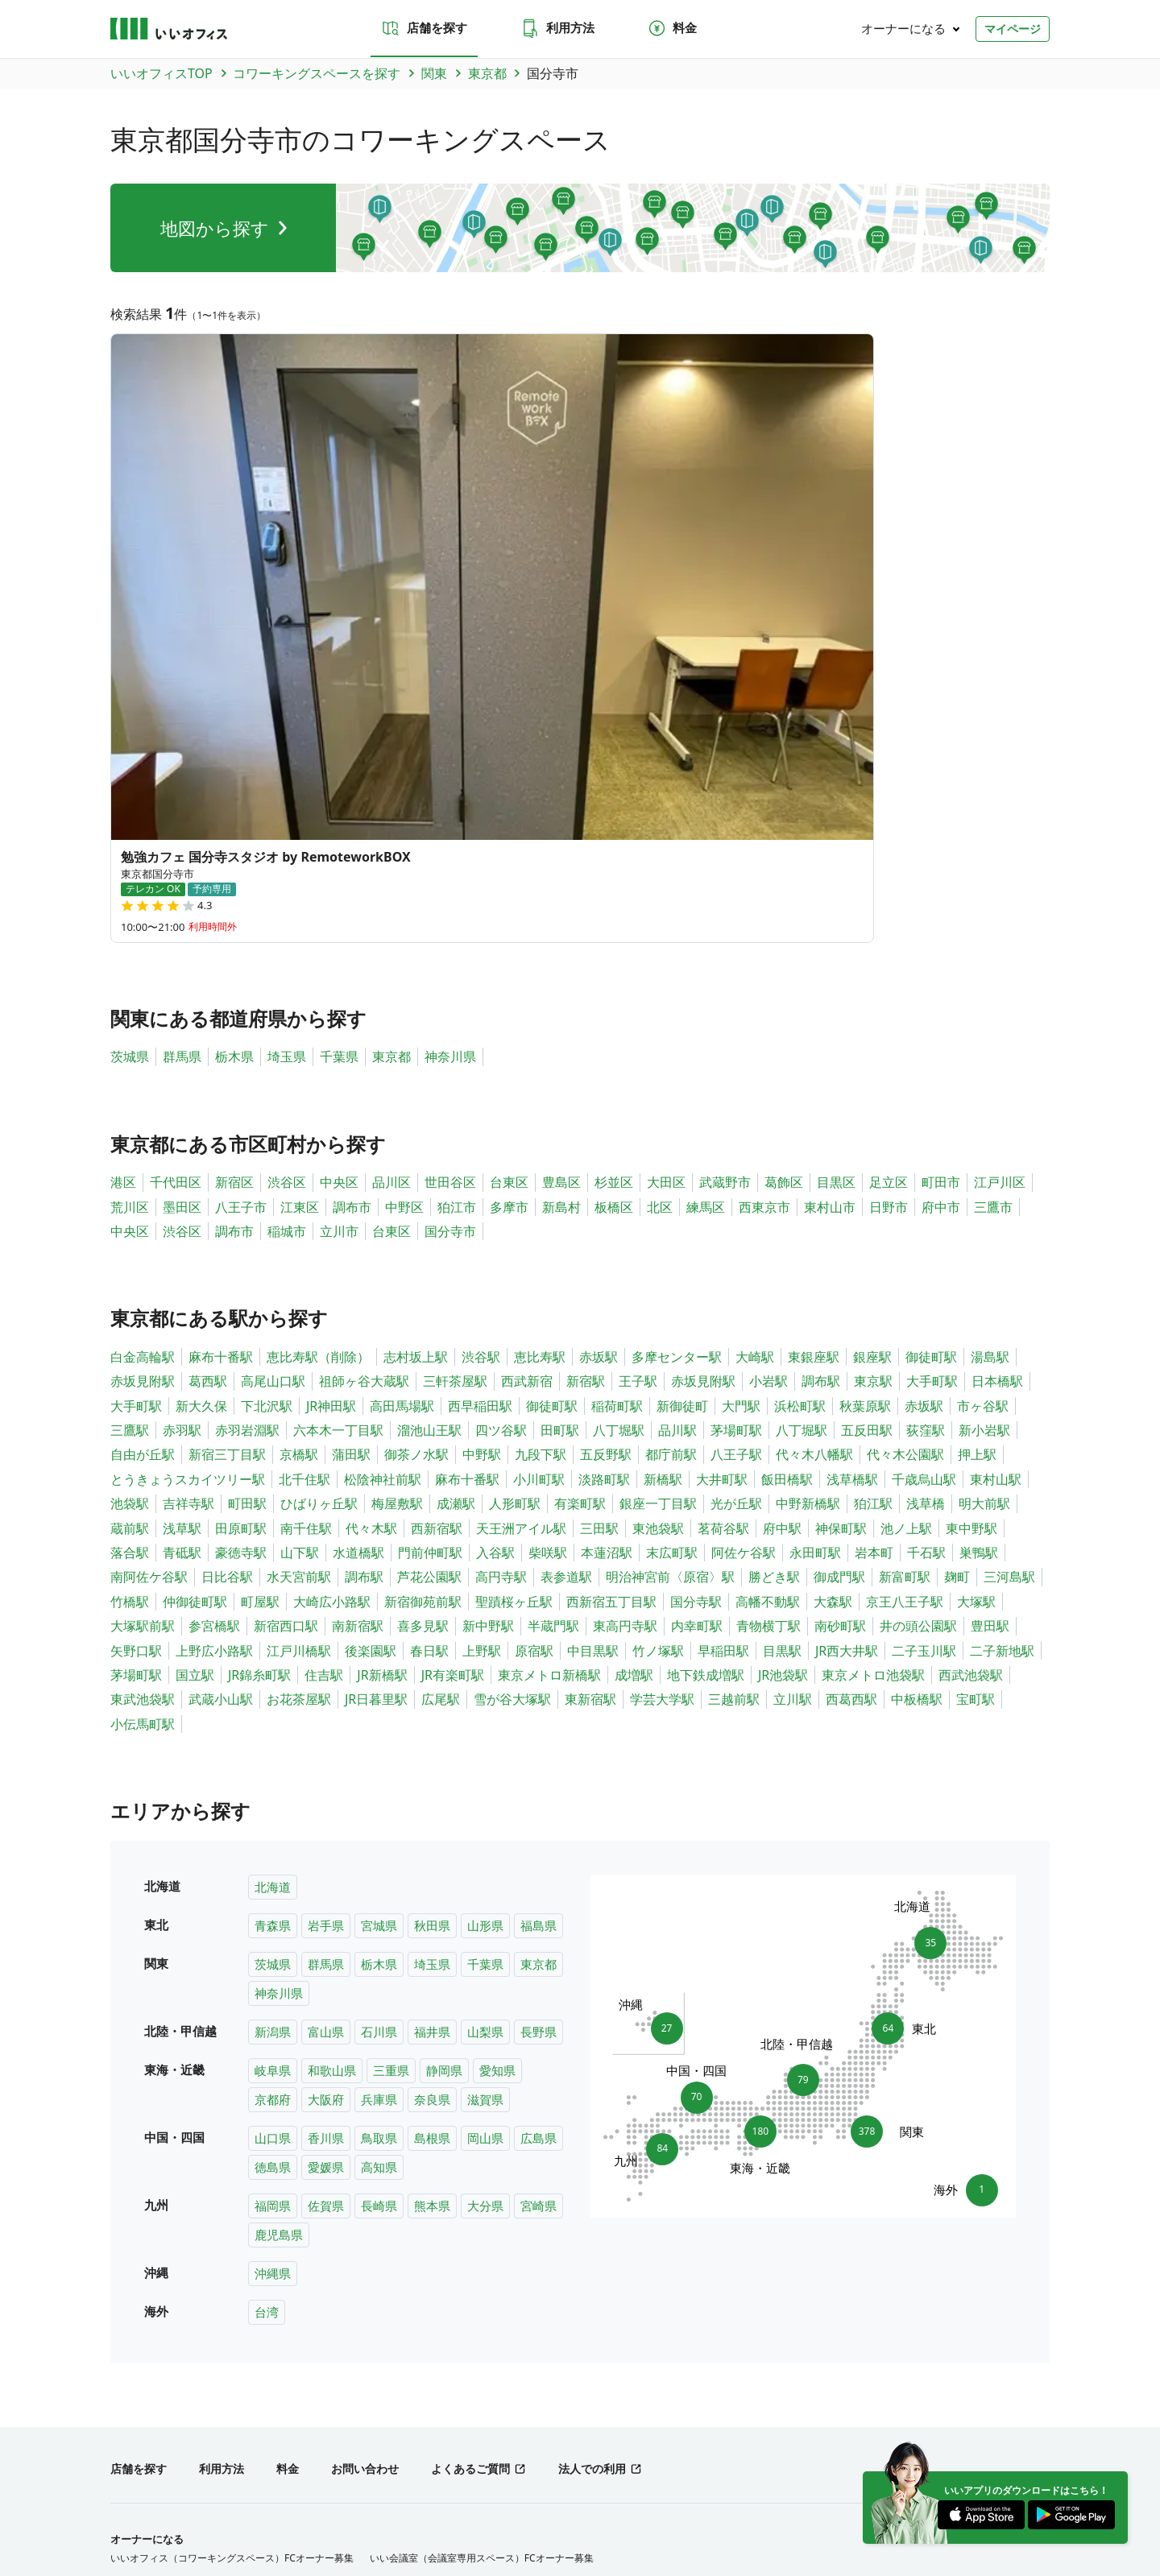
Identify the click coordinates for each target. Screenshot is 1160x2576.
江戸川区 (999, 842)
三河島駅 (1009, 1237)
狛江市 (456, 867)
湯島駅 (990, 1017)
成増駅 (634, 1335)
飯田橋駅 (787, 1139)
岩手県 (326, 1585)
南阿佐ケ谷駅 (149, 1237)
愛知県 (497, 1730)
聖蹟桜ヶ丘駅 (514, 1262)
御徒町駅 (931, 1017)
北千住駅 (304, 1139)
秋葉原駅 (865, 1066)
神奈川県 (450, 717)
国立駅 (195, 1335)
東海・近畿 (315, 2383)
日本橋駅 (997, 1041)
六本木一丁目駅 (338, 1090)
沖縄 (457, 2383)
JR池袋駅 (783, 1335)
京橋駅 (299, 1115)
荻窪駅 (925, 1090)
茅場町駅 (736, 1090)
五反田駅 (867, 1090)
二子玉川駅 (924, 1311)
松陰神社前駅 (382, 1139)
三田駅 (599, 1188)
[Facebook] (1030, 2461)
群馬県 (182, 717)
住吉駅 (323, 1335)
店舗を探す (424, 28)
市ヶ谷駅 (983, 1066)
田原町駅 (241, 1188)
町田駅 (247, 1163)
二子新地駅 (1002, 1311)
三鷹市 (993, 867)
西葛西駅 (851, 1359)
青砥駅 (182, 1213)
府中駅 (782, 1188)
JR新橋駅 (382, 1335)
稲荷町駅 (617, 1066)
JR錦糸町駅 (259, 1335)
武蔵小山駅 (220, 1359)
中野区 (404, 867)
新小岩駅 (984, 1090)
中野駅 (481, 1115)
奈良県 (432, 1759)
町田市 (941, 842)
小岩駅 (768, 1041)
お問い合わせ (365, 2128)
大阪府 (326, 1759)
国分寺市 (450, 891)
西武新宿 (527, 1041)
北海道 (273, 1547)
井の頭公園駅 (918, 1286)
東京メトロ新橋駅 (549, 1335)
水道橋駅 (358, 1213)
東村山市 (830, 867)
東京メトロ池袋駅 (873, 1335)
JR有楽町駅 (452, 1335)
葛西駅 (207, 1041)
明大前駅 (984, 1163)
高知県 (379, 1827)
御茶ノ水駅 (416, 1115)
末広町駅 (672, 1213)
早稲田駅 (723, 1311)
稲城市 (286, 891)
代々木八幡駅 (814, 1115)
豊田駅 (990, 1286)
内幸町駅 (697, 1286)
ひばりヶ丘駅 (319, 1163)
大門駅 (741, 1066)
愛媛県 (326, 1827)
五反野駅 (606, 1115)
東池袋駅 (658, 1188)
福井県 (432, 1692)
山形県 (485, 1585)
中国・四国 (377, 2383)
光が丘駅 (736, 1163)
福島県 (538, 1585)
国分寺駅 (696, 1262)
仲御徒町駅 (195, 1262)
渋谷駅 (481, 1017)
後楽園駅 (370, 1311)
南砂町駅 (840, 1286)
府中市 (941, 867)
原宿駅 (534, 1311)
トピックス (134, 2279)
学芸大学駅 (662, 1359)
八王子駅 (736, 1115)
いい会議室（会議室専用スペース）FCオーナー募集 (482, 2218)
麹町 (957, 1237)
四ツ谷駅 (501, 1090)
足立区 (888, 842)
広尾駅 (440, 1359)
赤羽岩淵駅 (247, 1090)
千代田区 (175, 842)
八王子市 (241, 867)
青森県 (273, 1585)
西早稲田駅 (480, 1066)
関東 (195, 2383)
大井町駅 (722, 1139)
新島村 (561, 867)
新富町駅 (904, 1237)
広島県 (538, 1798)
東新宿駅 (590, 1359)
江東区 (299, 867)
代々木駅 (371, 1188)
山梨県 (485, 1692)
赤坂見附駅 (142, 1041)
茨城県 (129, 717)
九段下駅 (540, 1115)
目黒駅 (782, 1311)
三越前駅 (734, 1359)
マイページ (1012, 28)
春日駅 (429, 1311)
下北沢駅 (266, 1066)
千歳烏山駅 (924, 1139)
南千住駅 (306, 1188)
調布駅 (821, 1041)
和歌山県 (332, 1730)
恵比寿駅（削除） (318, 1017)
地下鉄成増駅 (705, 1335)
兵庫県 (379, 1759)
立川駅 (792, 1359)
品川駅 (677, 1090)
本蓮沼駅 (606, 1213)
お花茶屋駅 (299, 1359)
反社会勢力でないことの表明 (515, 2503)
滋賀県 (485, 1759)
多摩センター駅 (677, 1017)
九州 (424, 2383)
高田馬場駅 (402, 1066)
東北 (162, 2383)
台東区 (509, 842)
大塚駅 (976, 1262)
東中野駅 (971, 1188)
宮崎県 (538, 1866)
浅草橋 (925, 1163)
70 (697, 1753)
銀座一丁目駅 (658, 1163)
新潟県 (273, 1692)
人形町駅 (515, 1163)
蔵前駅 (129, 1188)
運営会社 (129, 2503)
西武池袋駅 (970, 1335)
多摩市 (509, 867)
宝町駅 (975, 1359)
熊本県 (432, 1866)
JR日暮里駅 (376, 1359)
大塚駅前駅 (142, 1286)
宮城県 (379, 1585)
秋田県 (432, 1585)
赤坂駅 (598, 1017)
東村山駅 (995, 1139)
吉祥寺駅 (188, 1163)
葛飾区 (783, 842)
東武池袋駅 (142, 1359)
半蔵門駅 (553, 1286)
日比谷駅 (227, 1237)
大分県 (485, 1866)
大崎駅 (754, 1017)
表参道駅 (566, 1237)
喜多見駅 (423, 1286)
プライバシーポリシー (229, 2503)
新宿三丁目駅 (227, 1115)
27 (662, 1684)
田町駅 (560, 1090)
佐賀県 (326, 1866)
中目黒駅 (593, 1311)
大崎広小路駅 (332, 1262)
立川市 (339, 891)
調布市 (352, 867)
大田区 (666, 842)
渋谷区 (286, 842)
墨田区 (182, 867)
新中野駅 (488, 1286)
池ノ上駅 (906, 1188)
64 (894, 1689)
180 (760, 1796)
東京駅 (873, 1041)
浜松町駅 (800, 1066)
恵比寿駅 (540, 1017)
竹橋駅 (129, 1262)
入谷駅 (495, 1213)
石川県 (379, 1692)
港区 (123, 842)
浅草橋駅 (852, 1139)
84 (657, 1813)
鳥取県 (379, 1798)
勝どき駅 (774, 1237)
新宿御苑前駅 (423, 1262)
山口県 (273, 1798)
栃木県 (234, 717)
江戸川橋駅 (299, 1311)
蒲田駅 (351, 1115)
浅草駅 (182, 1188)
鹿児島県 (279, 1895)
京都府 (273, 1759)
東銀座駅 (813, 1017)
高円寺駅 (501, 1237)
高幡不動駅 (767, 1262)
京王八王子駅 (904, 1262)
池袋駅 (129, 1163)
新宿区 (234, 842)
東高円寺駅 (625, 1286)
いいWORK (628, 2503)
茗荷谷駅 (723, 1188)
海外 (490, 2383)
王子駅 (638, 1041)
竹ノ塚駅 (658, 1311)
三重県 (391, 1730)
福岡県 (273, 1866)
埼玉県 (286, 717)
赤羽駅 (182, 1090)
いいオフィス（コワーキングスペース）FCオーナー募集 (232, 2218)
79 (803, 1735)
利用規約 (313, 2503)
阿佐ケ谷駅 (743, 1213)
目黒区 (836, 842)
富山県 (326, 1692)
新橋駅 (663, 1139)
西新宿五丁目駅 (611, 1262)
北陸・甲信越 (248, 2383)
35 (925, 1598)
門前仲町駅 (430, 1213)
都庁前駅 (671, 1115)
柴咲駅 (547, 1213)
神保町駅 (841, 1188)
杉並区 (613, 842)
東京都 (391, 717)
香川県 (326, 1798)
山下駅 (299, 1213)
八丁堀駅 (618, 1090)
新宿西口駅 (286, 1286)
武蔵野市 (725, 842)
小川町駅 (539, 1139)
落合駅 (129, 1213)
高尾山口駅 (273, 1041)
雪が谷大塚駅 (512, 1359)
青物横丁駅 (768, 1286)
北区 (660, 867)
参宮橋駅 (214, 1286)
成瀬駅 (456, 1163)
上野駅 (481, 1311)
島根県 (432, 1798)
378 (871, 1792)
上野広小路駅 (214, 1311)
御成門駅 (839, 1237)
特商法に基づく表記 (392, 2503)
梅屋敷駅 (397, 1163)
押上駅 (977, 1115)
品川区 (391, 842)
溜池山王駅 (429, 1090)
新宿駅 (585, 1041)
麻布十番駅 (220, 1017)
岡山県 (485, 1798)
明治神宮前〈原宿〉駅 (670, 1237)
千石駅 (926, 1213)
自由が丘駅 (142, 1115)
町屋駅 (260, 1262)
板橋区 (613, 867)
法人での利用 (592, 2128)
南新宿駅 (357, 1286)
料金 (672, 28)
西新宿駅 (436, 1188)
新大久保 (201, 1066)
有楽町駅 (580, 1163)
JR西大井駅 (846, 1311)
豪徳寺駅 (241, 1213)
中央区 (339, 842)
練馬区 (705, 867)
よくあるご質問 (470, 2128)
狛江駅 (873, 1163)
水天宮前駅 (299, 1237)
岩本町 (874, 1213)
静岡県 (444, 1730)
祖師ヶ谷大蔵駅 (364, 1041)
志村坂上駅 (415, 1017)
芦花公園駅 (429, 1237)
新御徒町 (682, 1066)
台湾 (267, 1972)
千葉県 (339, 717)
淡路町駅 (604, 1139)
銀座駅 (872, 1017)
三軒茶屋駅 (455, 1041)
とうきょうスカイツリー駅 (187, 1139)
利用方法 (557, 28)
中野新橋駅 (808, 1163)
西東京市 (764, 867)
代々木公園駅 (905, 1115)
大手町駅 (932, 1041)
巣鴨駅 (978, 1213)
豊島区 (561, 842)
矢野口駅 (136, 1311)
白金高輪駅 (142, 1017)
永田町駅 (815, 1213)
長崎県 (379, 1866)
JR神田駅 (331, 1066)
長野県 (538, 1692)
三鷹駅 (129, 1090)
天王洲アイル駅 (521, 1188)
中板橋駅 (916, 1359)
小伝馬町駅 (142, 1384)
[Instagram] (981, 2461)
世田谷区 (450, 842)
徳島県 (273, 1827)
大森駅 (833, 1262)
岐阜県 (273, 1730)
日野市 (888, 867)
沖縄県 (273, 1933)
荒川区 (129, 867)
